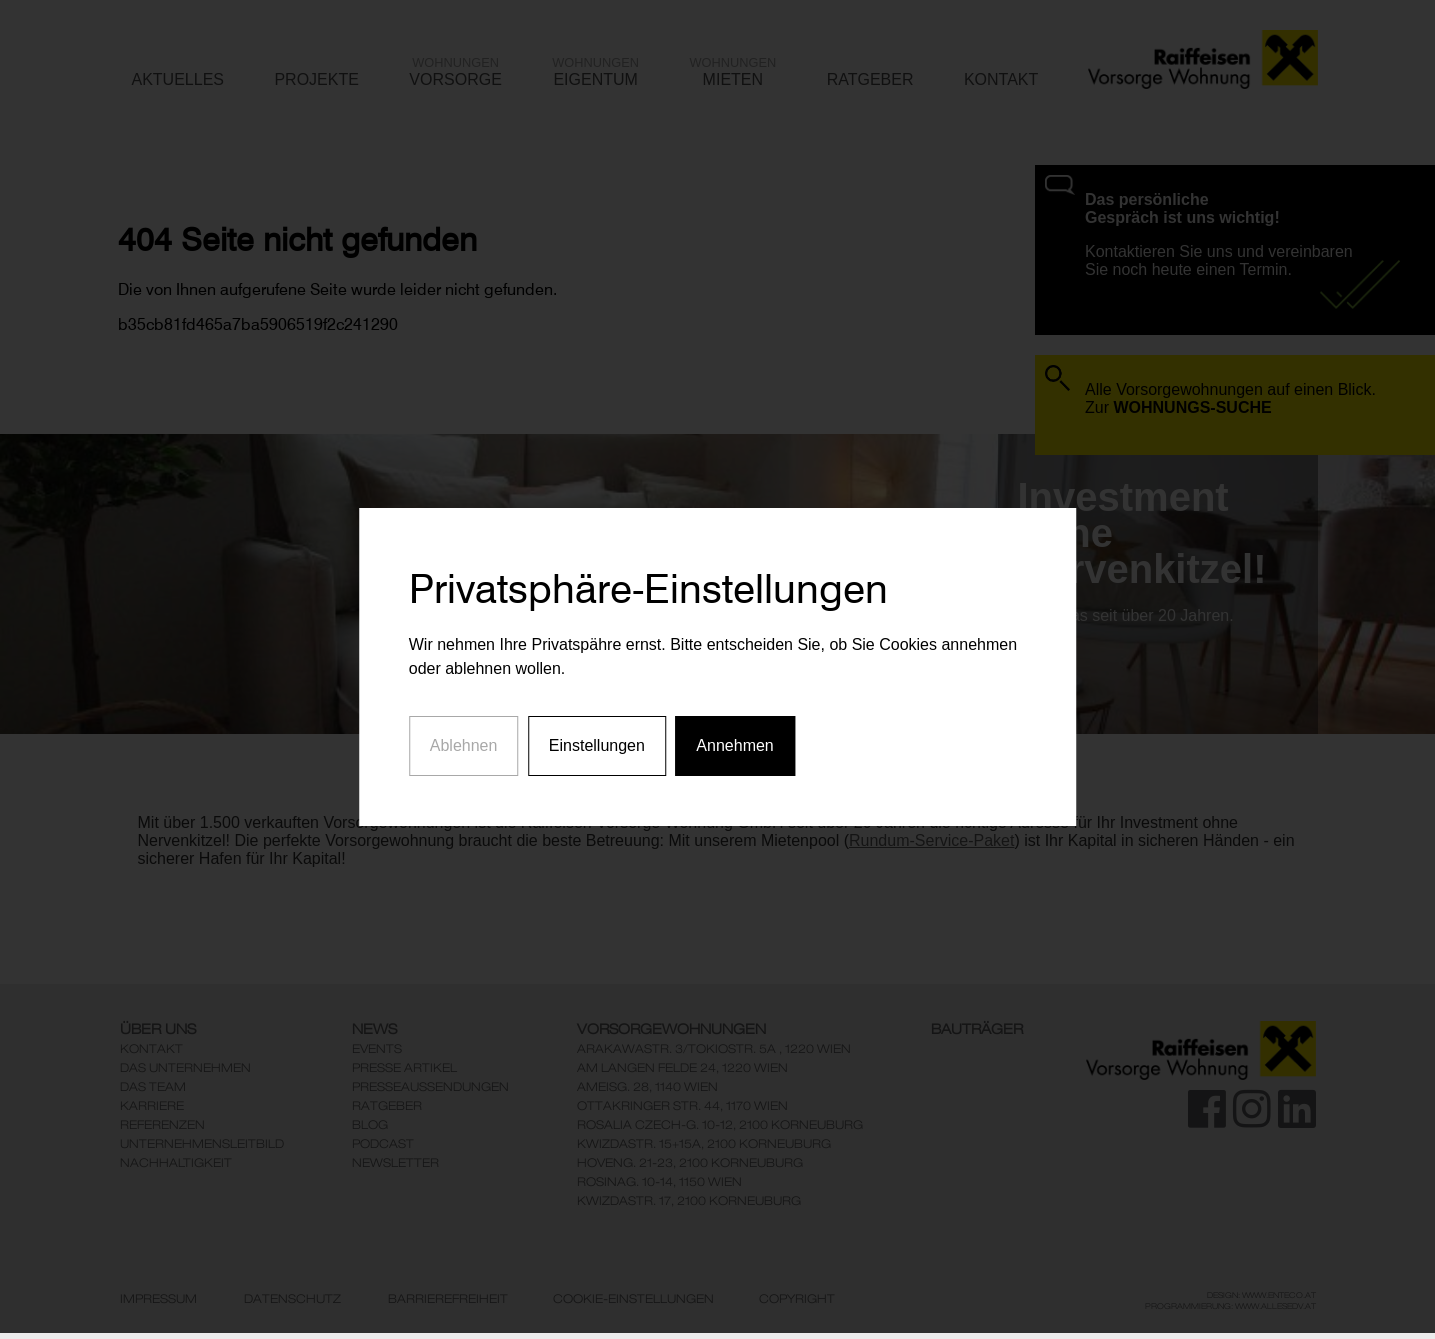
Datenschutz (292, 1299)
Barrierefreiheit (448, 1299)
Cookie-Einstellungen (633, 1299)
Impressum (158, 1299)
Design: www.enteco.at (1261, 1295)
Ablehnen (464, 724)
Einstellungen (597, 724)
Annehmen (734, 724)
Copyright (797, 1299)
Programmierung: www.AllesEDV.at (1230, 1306)
